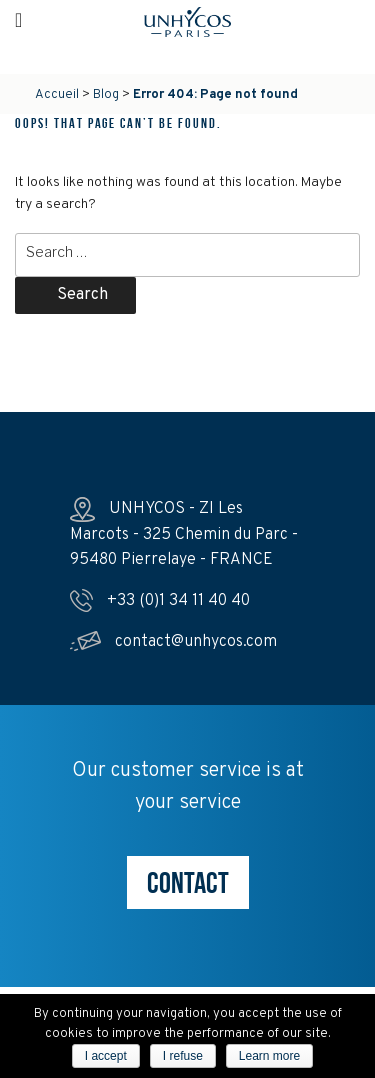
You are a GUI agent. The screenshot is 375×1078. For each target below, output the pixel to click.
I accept (106, 1056)
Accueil (57, 95)
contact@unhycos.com (173, 642)
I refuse (183, 1056)
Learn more (269, 1056)
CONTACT (188, 882)
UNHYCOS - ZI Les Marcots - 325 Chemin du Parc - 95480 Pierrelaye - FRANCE (184, 534)
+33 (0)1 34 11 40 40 (160, 601)
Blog (106, 95)
